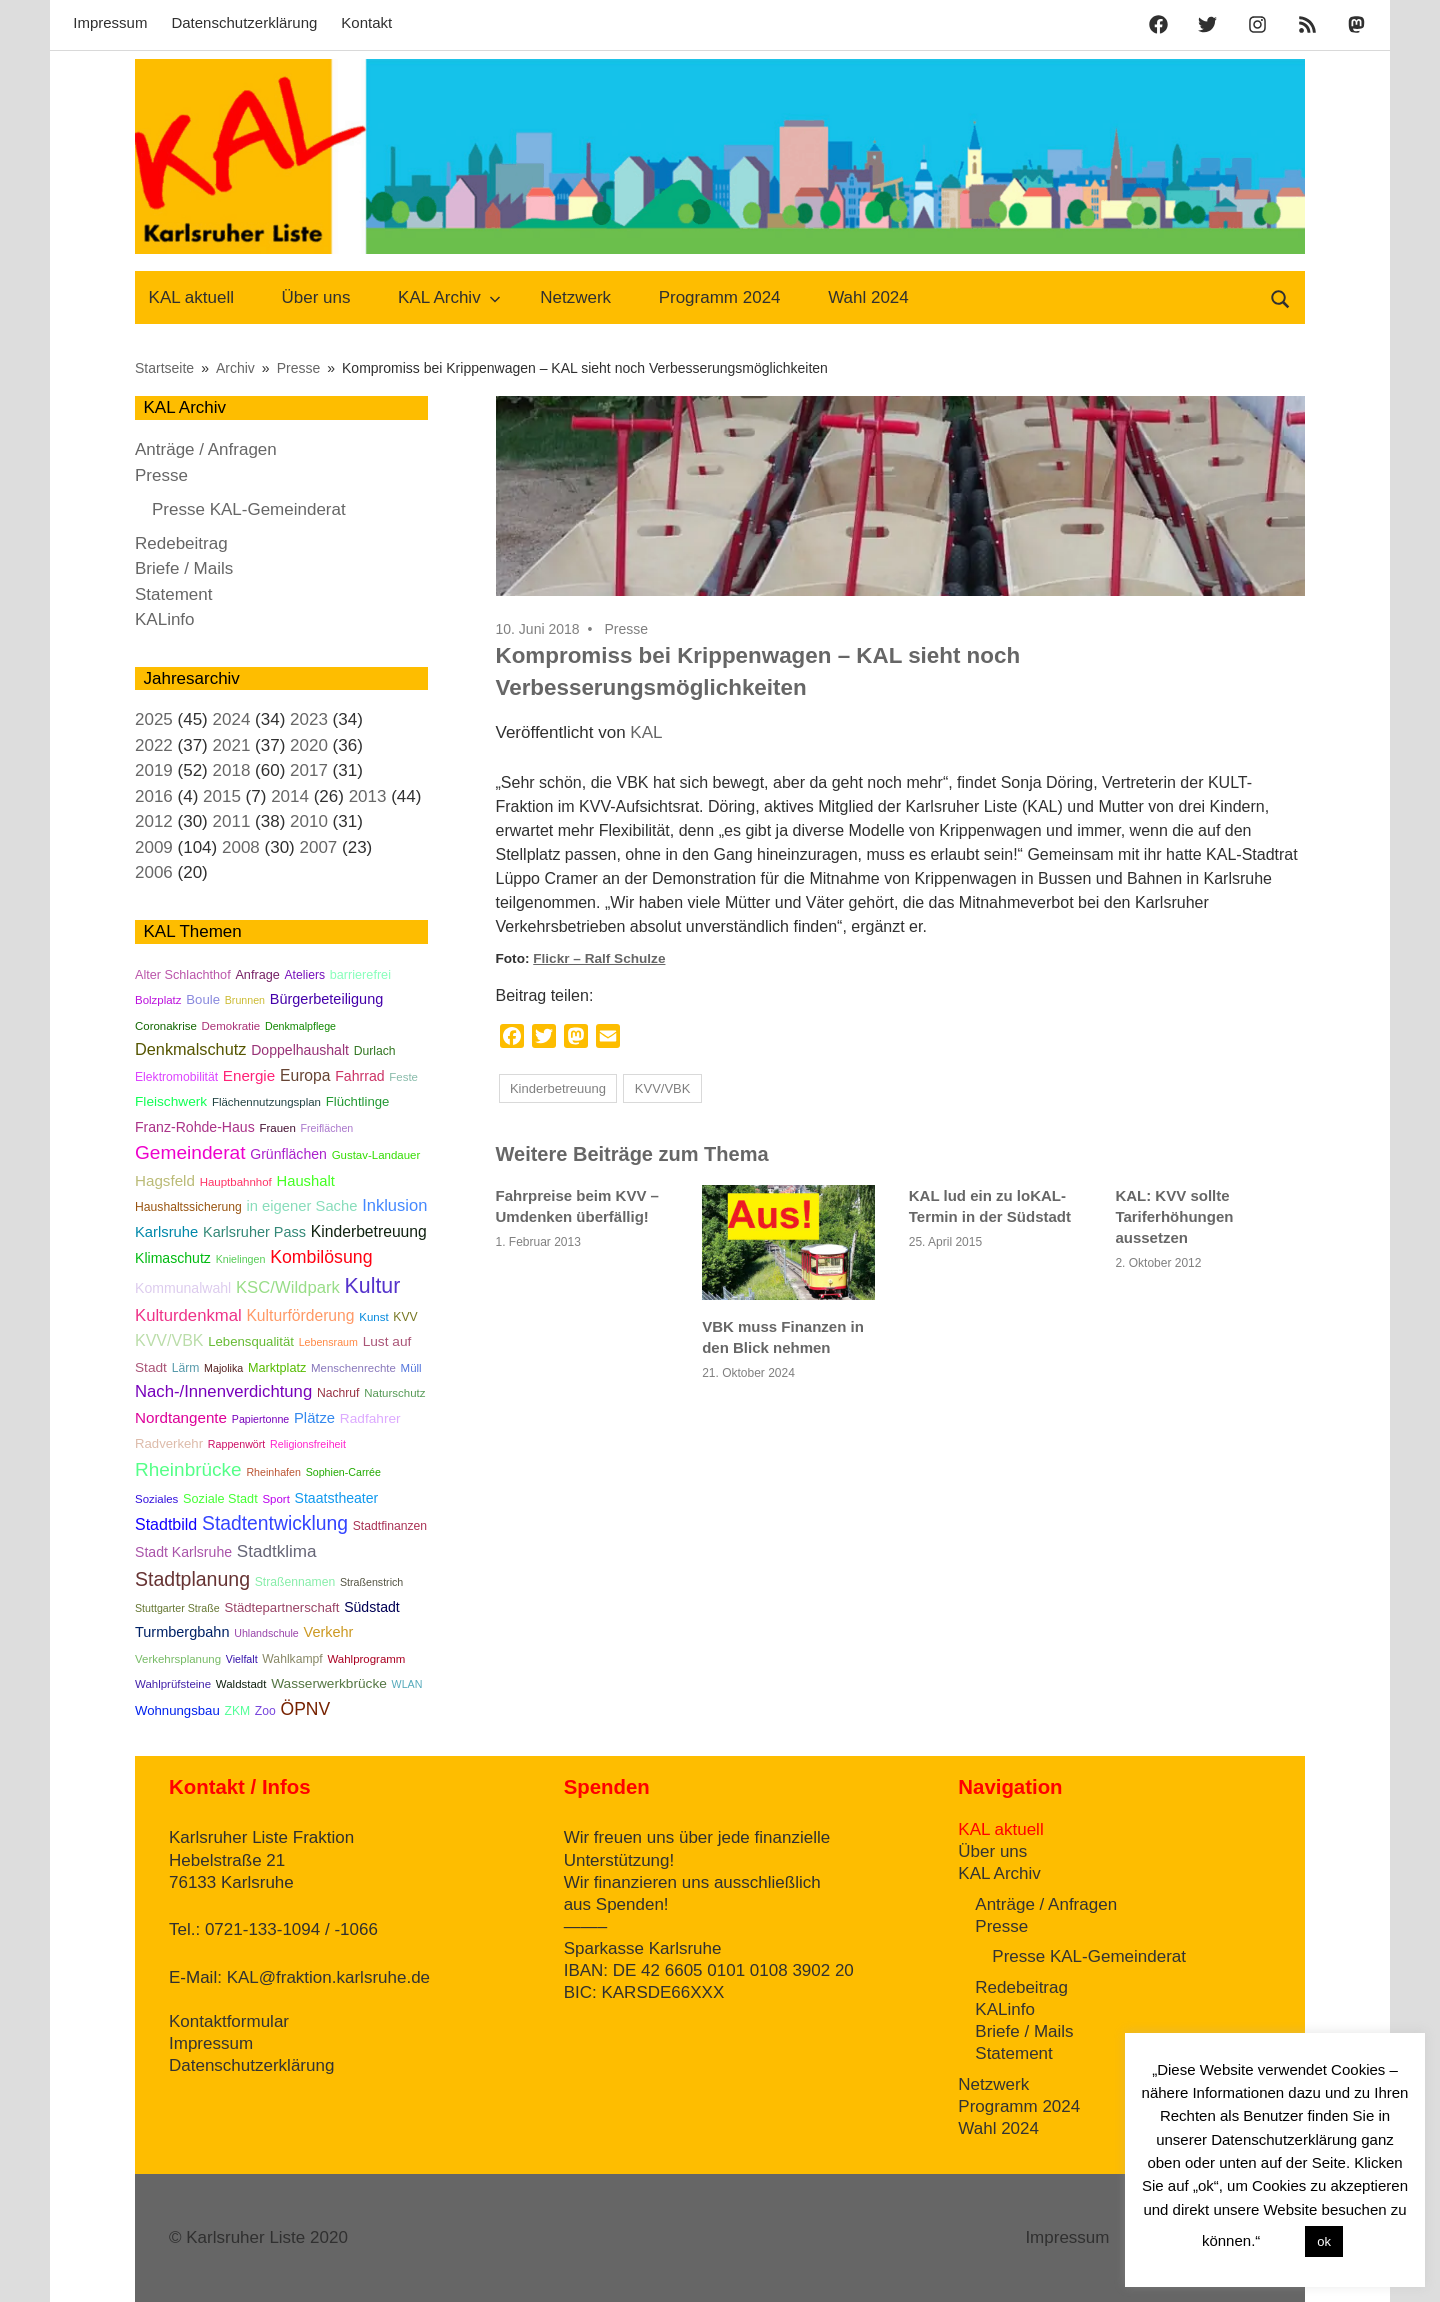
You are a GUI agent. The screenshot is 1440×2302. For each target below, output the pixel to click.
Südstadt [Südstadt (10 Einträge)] (372, 1607)
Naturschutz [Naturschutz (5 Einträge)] (394, 1393)
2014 (290, 796)
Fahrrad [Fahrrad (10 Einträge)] (359, 1076)
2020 (309, 745)
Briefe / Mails (184, 568)
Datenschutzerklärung (244, 22)
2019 (154, 770)
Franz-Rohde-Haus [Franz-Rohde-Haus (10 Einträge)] (195, 1127)
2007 (318, 847)
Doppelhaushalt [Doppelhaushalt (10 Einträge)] (300, 1050)
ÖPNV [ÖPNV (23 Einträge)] (306, 1709)
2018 (232, 770)
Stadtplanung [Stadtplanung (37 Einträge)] (192, 1579)
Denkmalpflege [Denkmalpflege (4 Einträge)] (300, 1026)
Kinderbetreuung (558, 1088)
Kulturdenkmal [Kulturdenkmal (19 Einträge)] (188, 1315)
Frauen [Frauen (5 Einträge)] (277, 1128)
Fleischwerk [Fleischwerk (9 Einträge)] (171, 1101)
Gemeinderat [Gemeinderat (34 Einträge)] (190, 1152)
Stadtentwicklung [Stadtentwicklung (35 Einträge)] (275, 1523)
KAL (646, 732)
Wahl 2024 (868, 297)
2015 (222, 796)
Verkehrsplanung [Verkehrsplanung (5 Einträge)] (178, 1659)
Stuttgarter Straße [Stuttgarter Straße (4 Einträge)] (177, 1608)
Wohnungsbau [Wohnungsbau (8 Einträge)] (177, 1710)
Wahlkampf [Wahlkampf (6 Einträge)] (292, 1659)
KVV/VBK (663, 1088)
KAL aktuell (191, 297)
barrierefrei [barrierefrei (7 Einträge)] (360, 975)
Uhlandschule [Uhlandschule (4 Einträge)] (266, 1633)
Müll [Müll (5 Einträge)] (411, 1368)
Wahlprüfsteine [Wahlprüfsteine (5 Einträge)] (173, 1684)
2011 (232, 821)
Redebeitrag (181, 543)
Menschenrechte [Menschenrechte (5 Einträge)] (353, 1368)
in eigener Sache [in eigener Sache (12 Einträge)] (302, 1206)
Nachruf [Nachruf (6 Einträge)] (338, 1393)
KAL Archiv (449, 297)
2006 (154, 872)
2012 (154, 821)
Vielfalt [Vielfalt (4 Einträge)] (242, 1659)
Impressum (110, 22)
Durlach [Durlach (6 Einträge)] (375, 1051)
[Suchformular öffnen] (1281, 297)
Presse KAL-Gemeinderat (249, 509)
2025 (154, 719)
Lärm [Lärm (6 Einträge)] (186, 1368)
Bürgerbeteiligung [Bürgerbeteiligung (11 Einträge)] (327, 999)
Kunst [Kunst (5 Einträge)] (373, 1317)
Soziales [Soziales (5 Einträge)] (156, 1499)
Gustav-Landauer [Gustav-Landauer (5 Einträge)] (376, 1155)
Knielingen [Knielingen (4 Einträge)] (241, 1259)
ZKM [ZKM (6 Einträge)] (237, 1711)
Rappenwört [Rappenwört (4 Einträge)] (236, 1444)
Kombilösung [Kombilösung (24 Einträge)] (321, 1257)
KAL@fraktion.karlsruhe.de (328, 1977)
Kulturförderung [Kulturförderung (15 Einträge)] (300, 1315)
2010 (309, 821)
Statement (174, 594)
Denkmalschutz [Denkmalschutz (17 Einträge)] (190, 1049)
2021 (232, 745)
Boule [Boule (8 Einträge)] (203, 999)
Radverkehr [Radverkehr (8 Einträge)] (169, 1443)
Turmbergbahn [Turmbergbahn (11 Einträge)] (182, 1632)
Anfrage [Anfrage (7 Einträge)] (257, 975)
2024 (232, 719)
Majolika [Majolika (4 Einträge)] (223, 1368)
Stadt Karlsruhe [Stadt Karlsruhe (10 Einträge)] (183, 1552)
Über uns (316, 297)
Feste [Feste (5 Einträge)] (403, 1077)
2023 (309, 719)
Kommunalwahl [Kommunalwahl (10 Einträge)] (183, 1288)
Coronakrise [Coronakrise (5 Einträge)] (166, 1026)
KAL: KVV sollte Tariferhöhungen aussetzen (1174, 1216)
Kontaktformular (229, 2021)
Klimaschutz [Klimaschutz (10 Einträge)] (173, 1258)
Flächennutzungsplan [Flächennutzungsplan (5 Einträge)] (266, 1102)
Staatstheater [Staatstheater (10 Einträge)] (337, 1498)
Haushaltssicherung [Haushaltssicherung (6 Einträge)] (188, 1207)
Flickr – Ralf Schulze (599, 958)
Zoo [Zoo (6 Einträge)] (265, 1711)
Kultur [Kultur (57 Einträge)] (373, 1286)
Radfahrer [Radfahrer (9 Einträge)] (370, 1418)
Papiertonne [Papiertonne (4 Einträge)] (260, 1419)
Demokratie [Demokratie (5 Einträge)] (231, 1026)
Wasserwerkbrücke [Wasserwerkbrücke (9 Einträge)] (329, 1683)
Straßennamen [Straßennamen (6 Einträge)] (295, 1582)
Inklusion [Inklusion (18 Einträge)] (394, 1205)
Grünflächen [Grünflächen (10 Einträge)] (288, 1154)
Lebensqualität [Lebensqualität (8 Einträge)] (251, 1341)
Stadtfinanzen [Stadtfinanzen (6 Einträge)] (390, 1526)
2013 (368, 796)
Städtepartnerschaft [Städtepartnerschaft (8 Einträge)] (281, 1607)
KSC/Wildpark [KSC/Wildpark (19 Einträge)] (288, 1287)
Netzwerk (575, 297)
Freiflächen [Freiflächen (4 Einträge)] (327, 1128)
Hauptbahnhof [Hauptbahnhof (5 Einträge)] (236, 1182)
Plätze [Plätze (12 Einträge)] (314, 1418)
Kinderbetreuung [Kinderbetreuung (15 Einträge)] (369, 1231)
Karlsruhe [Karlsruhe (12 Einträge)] (166, 1232)
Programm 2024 (720, 297)
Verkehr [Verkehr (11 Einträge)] (329, 1632)
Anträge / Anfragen (206, 449)
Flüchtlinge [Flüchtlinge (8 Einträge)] (358, 1101)
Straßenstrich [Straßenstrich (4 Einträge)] (371, 1582)
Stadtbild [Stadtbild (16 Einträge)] (166, 1524)
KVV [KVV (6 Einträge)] (405, 1317)
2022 (154, 745)
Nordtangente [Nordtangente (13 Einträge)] (181, 1417)
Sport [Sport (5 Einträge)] (275, 1499)
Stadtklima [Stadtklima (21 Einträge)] (277, 1551)
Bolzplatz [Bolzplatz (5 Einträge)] (158, 1000)
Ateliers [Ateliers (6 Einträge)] (304, 975)
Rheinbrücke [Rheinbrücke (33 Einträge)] (188, 1469)
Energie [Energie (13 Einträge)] (249, 1075)
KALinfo (165, 619)
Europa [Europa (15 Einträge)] (305, 1075)
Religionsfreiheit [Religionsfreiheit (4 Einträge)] (308, 1444)
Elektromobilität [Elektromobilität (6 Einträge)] (176, 1077)
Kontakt (366, 22)
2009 (154, 847)
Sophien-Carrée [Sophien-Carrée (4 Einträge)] (343, 1472)
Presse (626, 629)
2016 (154, 796)
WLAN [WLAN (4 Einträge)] (407, 1684)
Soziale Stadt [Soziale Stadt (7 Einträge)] (220, 1499)
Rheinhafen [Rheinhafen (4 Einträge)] (273, 1472)
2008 (241, 847)
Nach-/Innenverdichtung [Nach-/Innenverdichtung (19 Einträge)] (223, 1391)
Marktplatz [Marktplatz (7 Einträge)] (277, 1368)
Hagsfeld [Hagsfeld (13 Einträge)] (165, 1180)
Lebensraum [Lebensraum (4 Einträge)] (328, 1342)
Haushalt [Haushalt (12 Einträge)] (305, 1181)
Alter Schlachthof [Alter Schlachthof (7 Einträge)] (183, 975)
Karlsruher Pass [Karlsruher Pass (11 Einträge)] (254, 1232)
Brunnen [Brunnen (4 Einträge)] (245, 1000)
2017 (309, 770)
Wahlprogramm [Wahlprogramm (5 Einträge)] (366, 1659)
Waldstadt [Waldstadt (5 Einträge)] (241, 1684)
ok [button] (1324, 2241)
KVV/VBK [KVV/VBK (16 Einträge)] (169, 1340)
